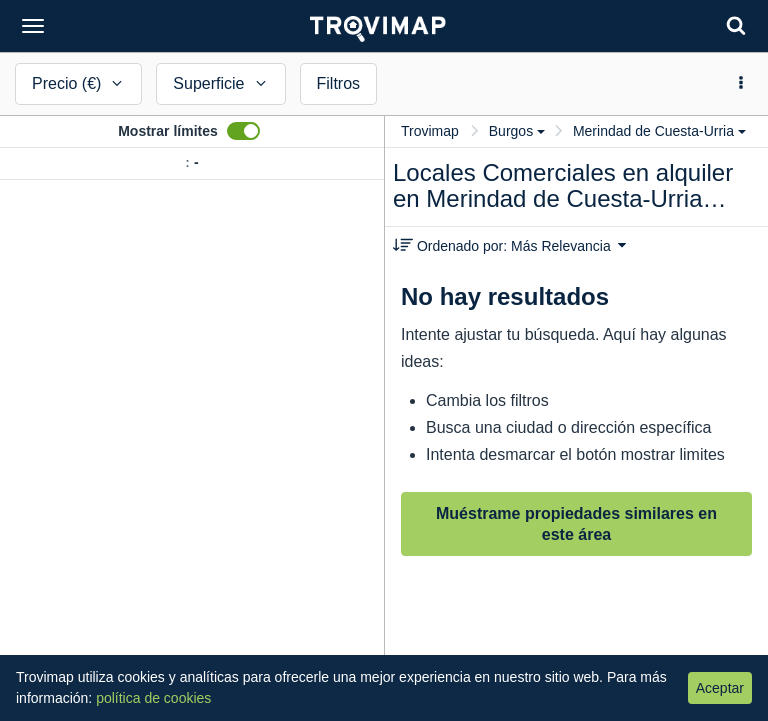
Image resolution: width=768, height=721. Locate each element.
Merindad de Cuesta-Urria (659, 131)
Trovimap (430, 131)
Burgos (517, 131)
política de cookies (153, 698)
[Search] (736, 25)
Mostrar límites (168, 131)
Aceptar (720, 688)
